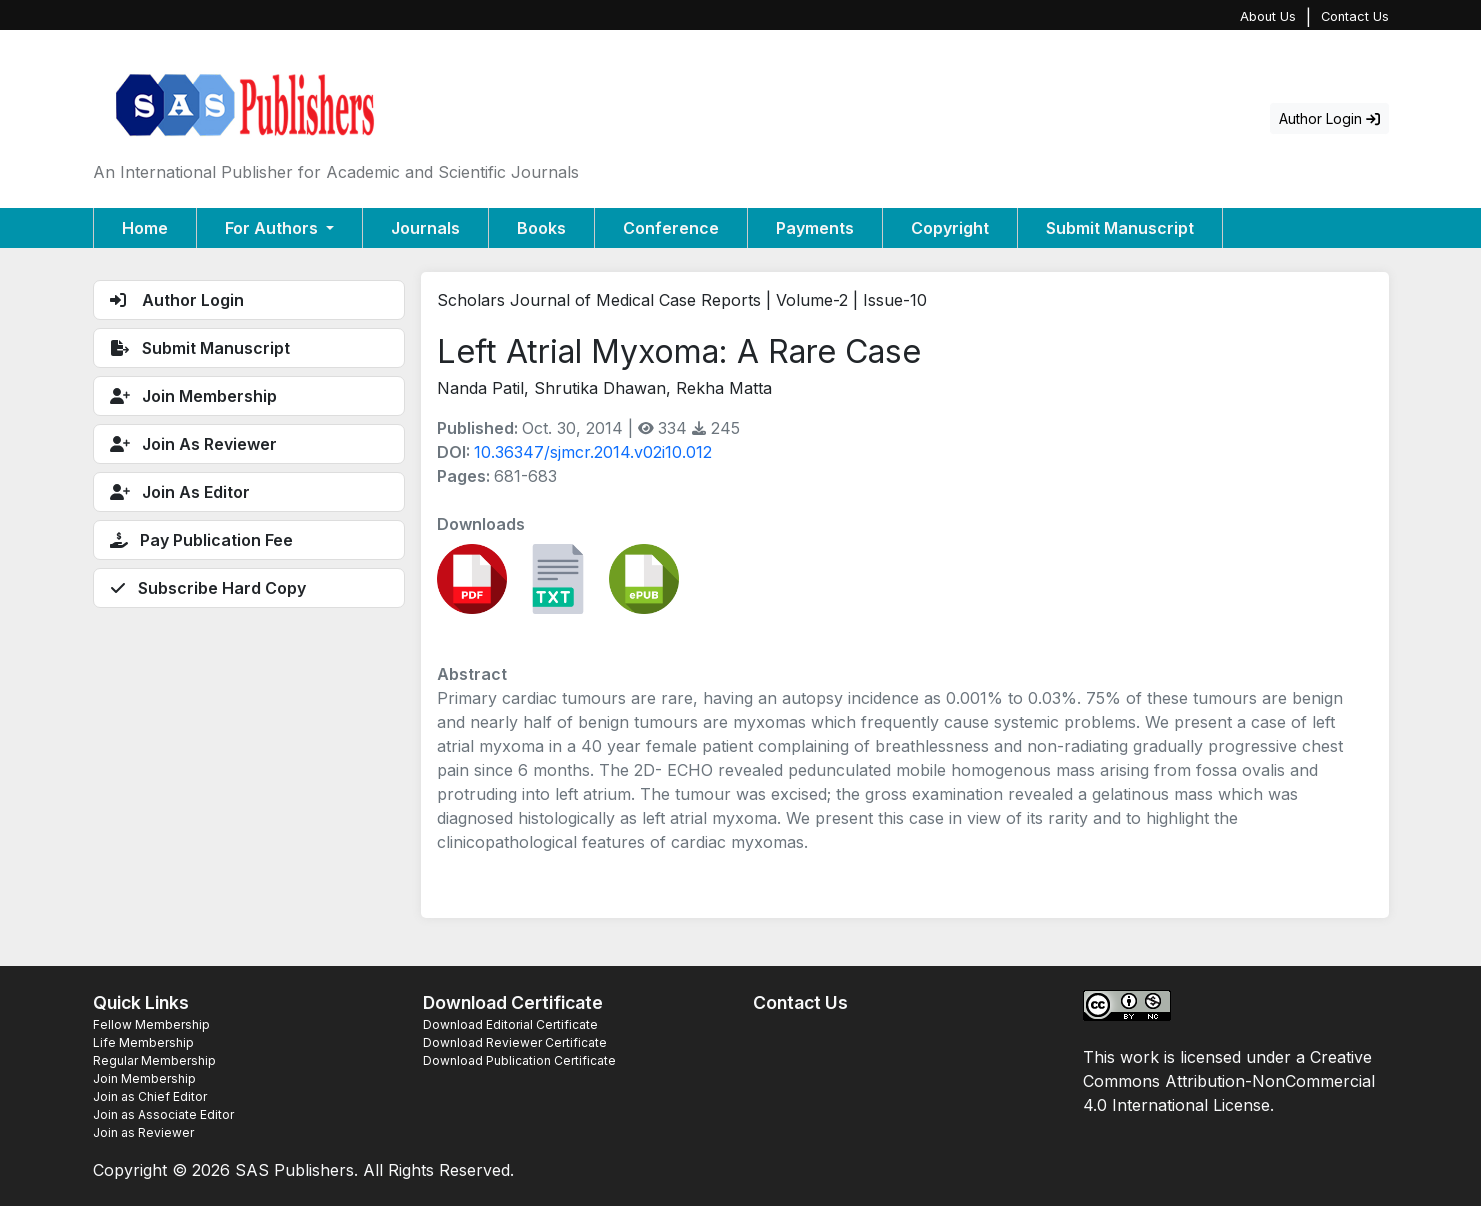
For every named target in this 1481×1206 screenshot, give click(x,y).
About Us (1268, 16)
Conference (671, 228)
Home (145, 228)
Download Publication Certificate (519, 1060)
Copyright (950, 228)
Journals (425, 228)
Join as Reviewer (143, 1132)
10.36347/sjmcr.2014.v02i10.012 (593, 452)
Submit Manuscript (1120, 228)
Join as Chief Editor (150, 1096)
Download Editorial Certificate (510, 1024)
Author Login (1329, 118)
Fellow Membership (151, 1024)
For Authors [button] (273, 228)
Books (541, 228)
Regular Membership (154, 1060)
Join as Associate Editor (163, 1114)
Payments (815, 228)
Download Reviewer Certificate (515, 1042)
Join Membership (144, 1078)
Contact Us (1355, 16)
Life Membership (143, 1042)
